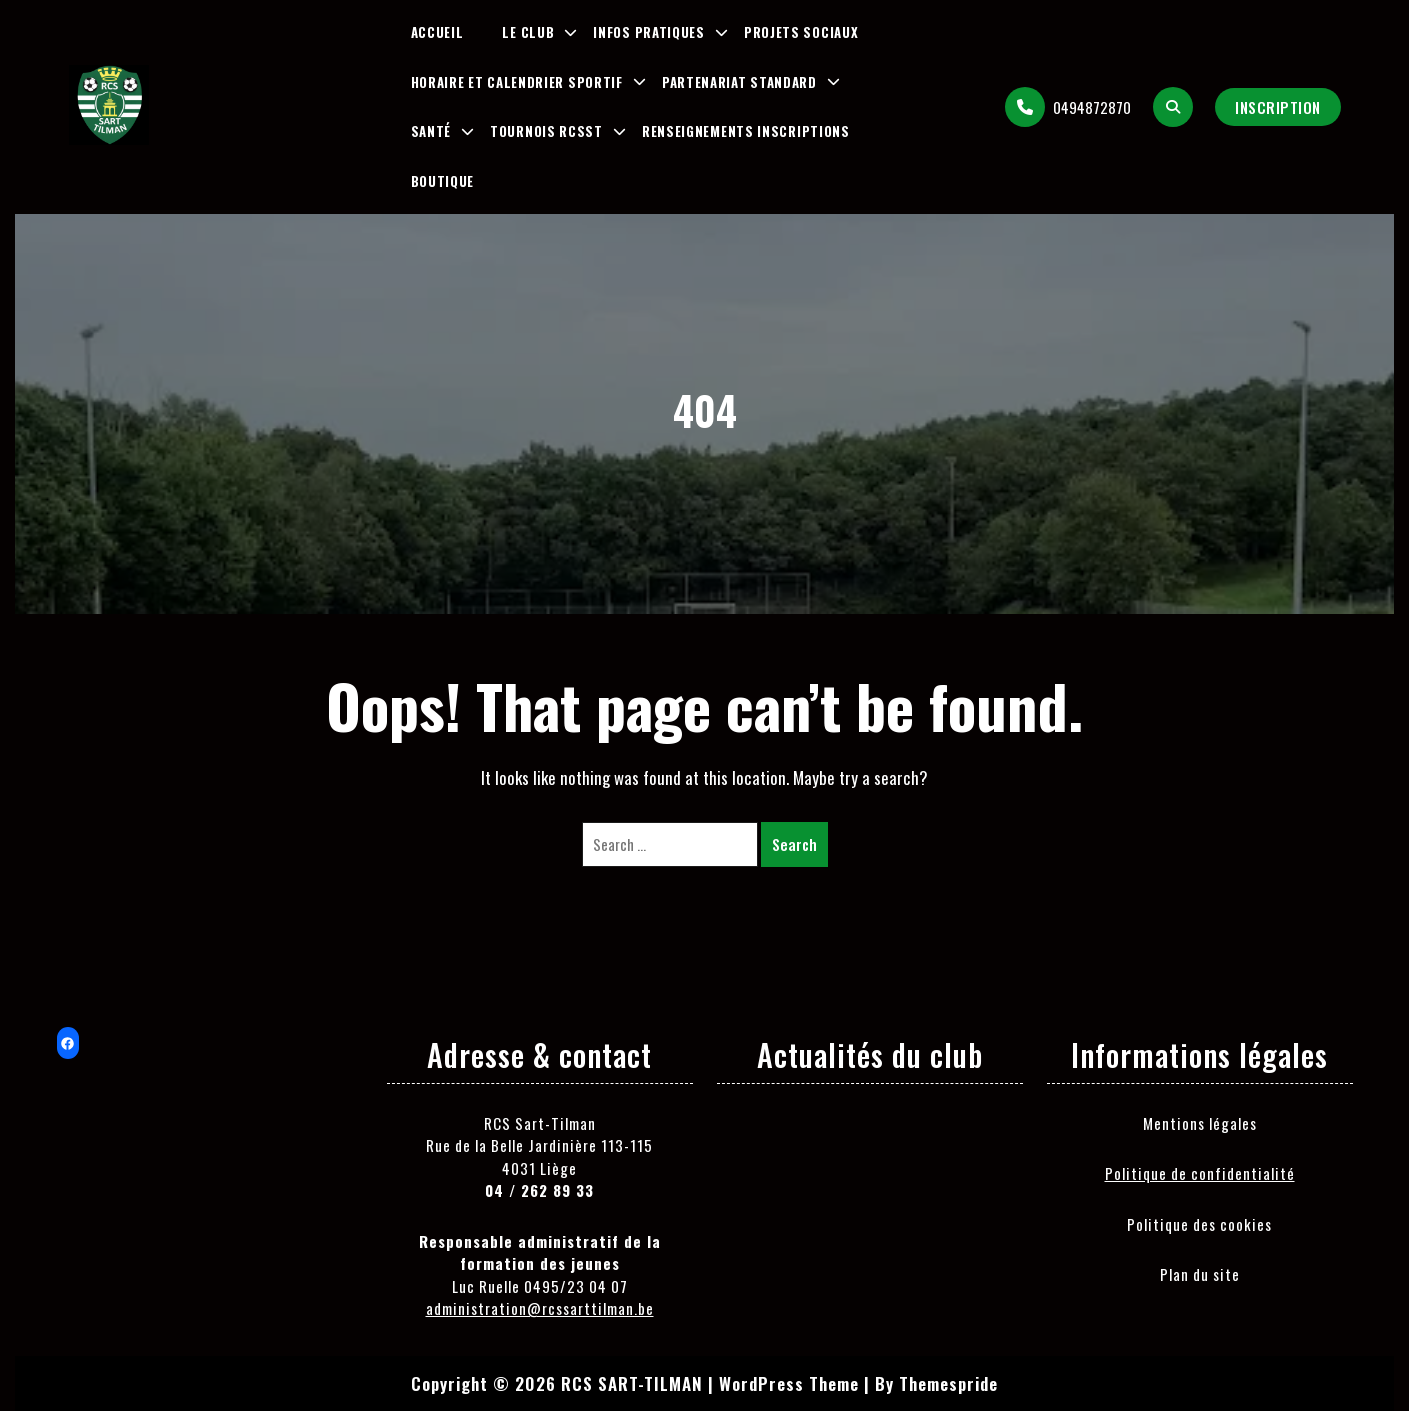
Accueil (437, 32)
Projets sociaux (801, 32)
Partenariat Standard (739, 82)
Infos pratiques (649, 32)
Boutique (443, 181)
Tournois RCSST (546, 131)
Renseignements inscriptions (746, 131)
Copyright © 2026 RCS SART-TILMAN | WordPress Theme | (640, 1383)
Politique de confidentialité (1200, 1173)
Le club (528, 32)
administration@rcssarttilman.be (540, 1308)
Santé (431, 131)
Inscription (1278, 107)
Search (794, 844)
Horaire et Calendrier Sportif (517, 82)
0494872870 (1068, 107)
